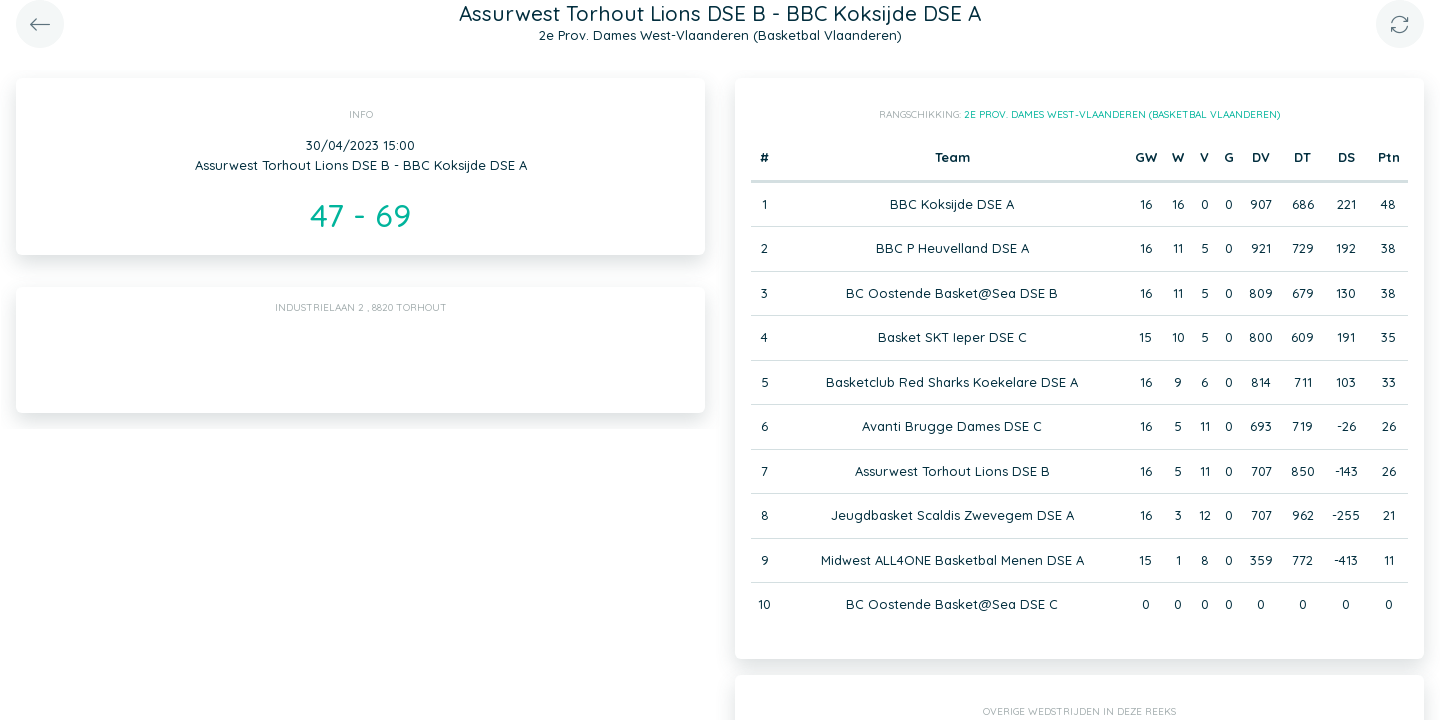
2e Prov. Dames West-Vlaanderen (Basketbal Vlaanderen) (1122, 114)
